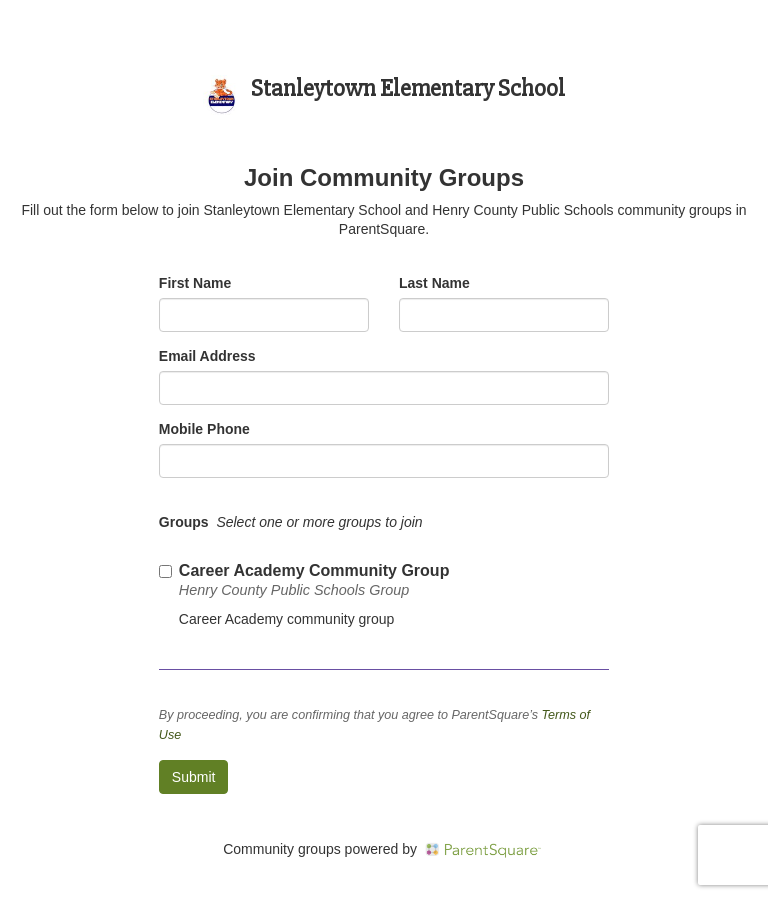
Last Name (434, 283)
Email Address (207, 356)
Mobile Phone (204, 429)
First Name (195, 283)
